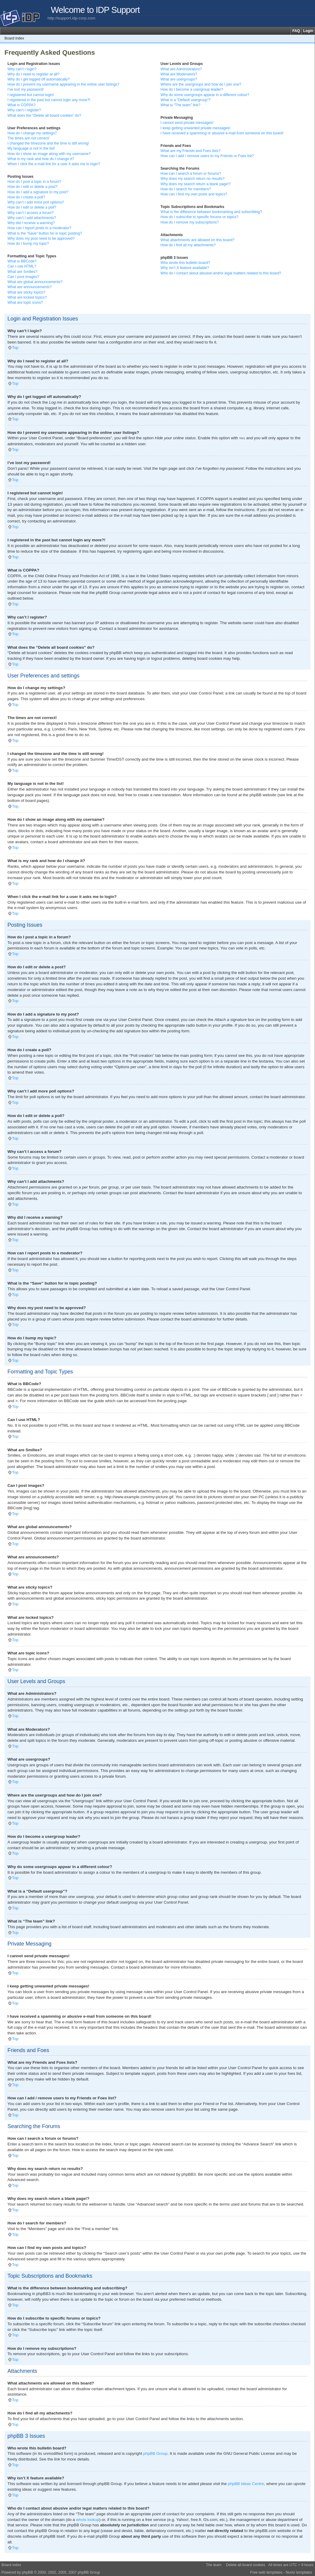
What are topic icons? (25, 302)
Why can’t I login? (21, 69)
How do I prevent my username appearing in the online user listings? (63, 84)
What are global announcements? (34, 282)
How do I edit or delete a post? (32, 187)
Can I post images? (23, 277)
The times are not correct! (28, 138)
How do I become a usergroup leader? (191, 89)
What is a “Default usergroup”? (185, 100)
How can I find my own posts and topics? (193, 194)
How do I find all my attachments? (188, 245)
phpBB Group (155, 2453)
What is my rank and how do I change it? (40, 159)
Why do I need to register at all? (33, 74)
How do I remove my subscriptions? (189, 222)
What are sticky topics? (26, 292)
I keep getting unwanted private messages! (195, 128)
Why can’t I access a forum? (30, 213)
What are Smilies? (22, 272)
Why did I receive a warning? (31, 223)
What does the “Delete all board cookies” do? (44, 115)
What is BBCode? (21, 261)
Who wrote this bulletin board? (185, 263)
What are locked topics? (27, 297)
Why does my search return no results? (192, 179)
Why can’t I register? (24, 110)
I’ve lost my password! (25, 89)
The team (213, 2565)
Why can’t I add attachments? (31, 218)
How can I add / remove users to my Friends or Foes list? (207, 156)
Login (308, 31)
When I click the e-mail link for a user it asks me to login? (53, 164)
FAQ (296, 31)
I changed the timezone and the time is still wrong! (48, 143)
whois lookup (87, 2519)
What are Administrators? (181, 69)
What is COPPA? (21, 105)
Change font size (310, 38)
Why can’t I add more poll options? (35, 202)
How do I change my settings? (32, 133)
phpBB (27, 2572)
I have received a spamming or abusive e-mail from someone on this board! (221, 133)
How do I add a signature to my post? (37, 192)
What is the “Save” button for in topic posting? (44, 233)
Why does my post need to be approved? (41, 238)
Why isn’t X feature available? (184, 268)
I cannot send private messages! (186, 123)
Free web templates (266, 2572)
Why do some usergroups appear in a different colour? (204, 95)
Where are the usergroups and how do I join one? (200, 84)
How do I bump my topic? (28, 243)
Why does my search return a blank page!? (195, 184)
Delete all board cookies (245, 2565)
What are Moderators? (178, 74)
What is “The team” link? (180, 105)
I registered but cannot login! (30, 95)
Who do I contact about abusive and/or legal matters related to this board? (220, 273)
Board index (14, 38)
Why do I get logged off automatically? (38, 79)
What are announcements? (29, 287)
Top (15, 347)
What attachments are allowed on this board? (197, 240)
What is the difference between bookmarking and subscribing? (211, 212)
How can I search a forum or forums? (190, 173)
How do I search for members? (185, 189)
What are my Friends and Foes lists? (190, 151)
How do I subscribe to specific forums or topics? (199, 217)
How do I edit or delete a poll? (31, 207)
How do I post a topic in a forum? (34, 182)
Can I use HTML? (21, 266)
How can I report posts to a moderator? (39, 228)
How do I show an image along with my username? (49, 154)
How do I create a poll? (26, 197)
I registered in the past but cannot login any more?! (48, 100)
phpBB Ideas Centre (246, 2483)
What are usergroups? (178, 79)
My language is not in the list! (31, 148)
